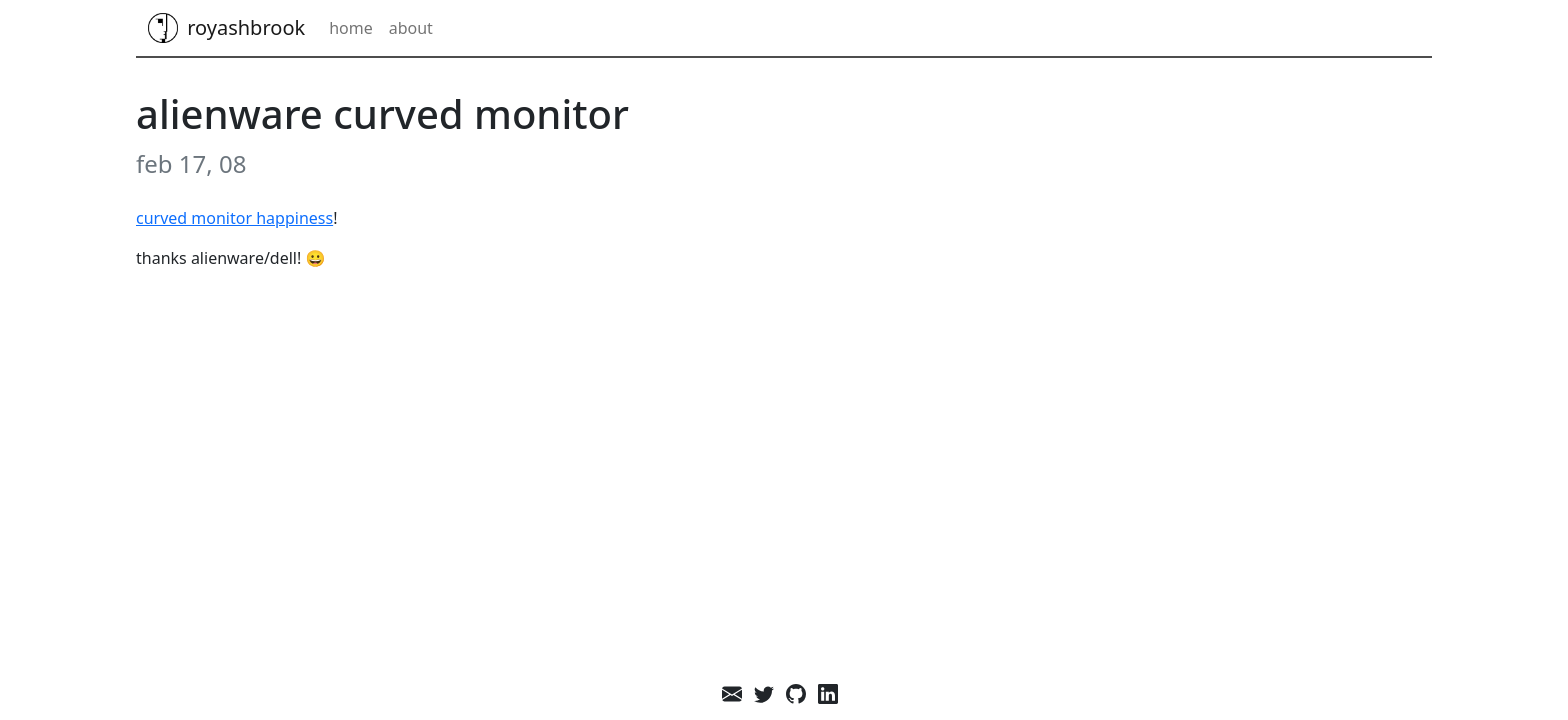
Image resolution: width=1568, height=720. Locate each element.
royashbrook (226, 28)
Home (351, 28)
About (411, 28)
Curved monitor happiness (234, 218)
